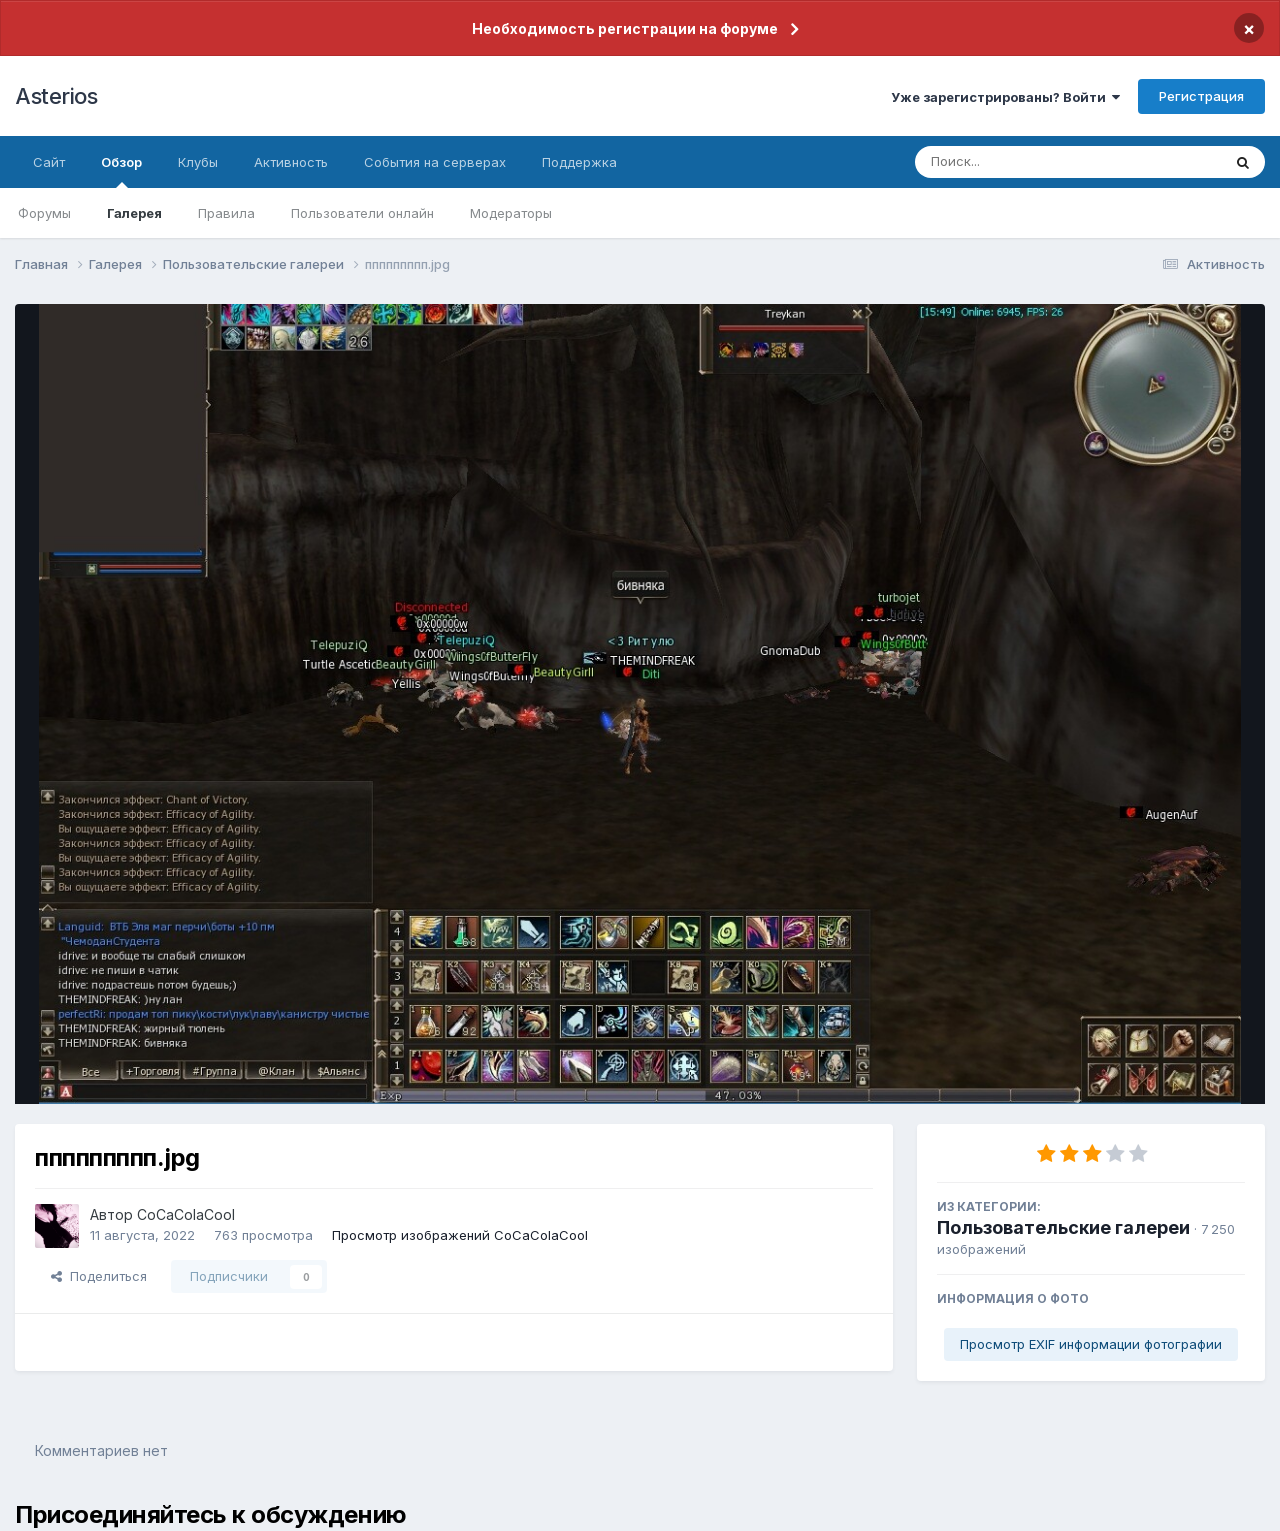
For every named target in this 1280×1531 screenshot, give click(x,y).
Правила (226, 213)
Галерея (134, 213)
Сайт (49, 162)
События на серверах (435, 162)
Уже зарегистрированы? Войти (1005, 97)
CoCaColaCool (186, 1214)
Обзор (121, 171)
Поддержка (579, 162)
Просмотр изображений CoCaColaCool (460, 1235)
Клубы (198, 162)
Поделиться (99, 1276)
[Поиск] (1030, 162)
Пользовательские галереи (1063, 1227)
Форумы (44, 213)
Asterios (56, 96)
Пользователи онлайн (362, 213)
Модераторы (511, 213)
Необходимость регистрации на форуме (625, 28)
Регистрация (1201, 96)
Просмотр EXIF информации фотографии (1091, 1344)
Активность (291, 162)
